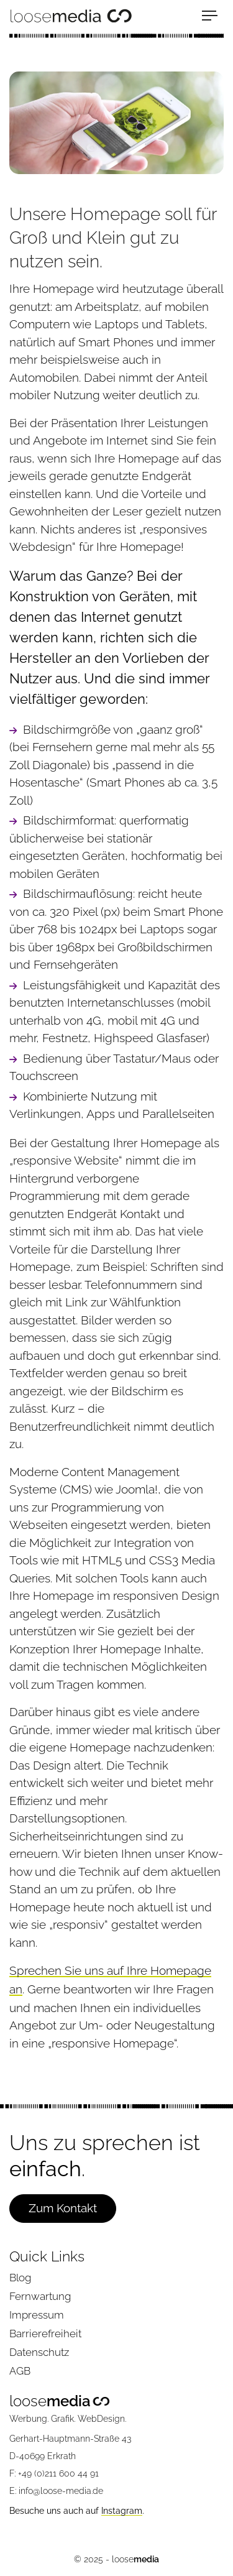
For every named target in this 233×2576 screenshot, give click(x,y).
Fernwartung (40, 2296)
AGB (19, 2371)
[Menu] (213, 15)
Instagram (121, 2511)
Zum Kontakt (63, 2208)
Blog (20, 2277)
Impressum (36, 2315)
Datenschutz (39, 2352)
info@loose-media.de (61, 2491)
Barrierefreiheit (45, 2333)
